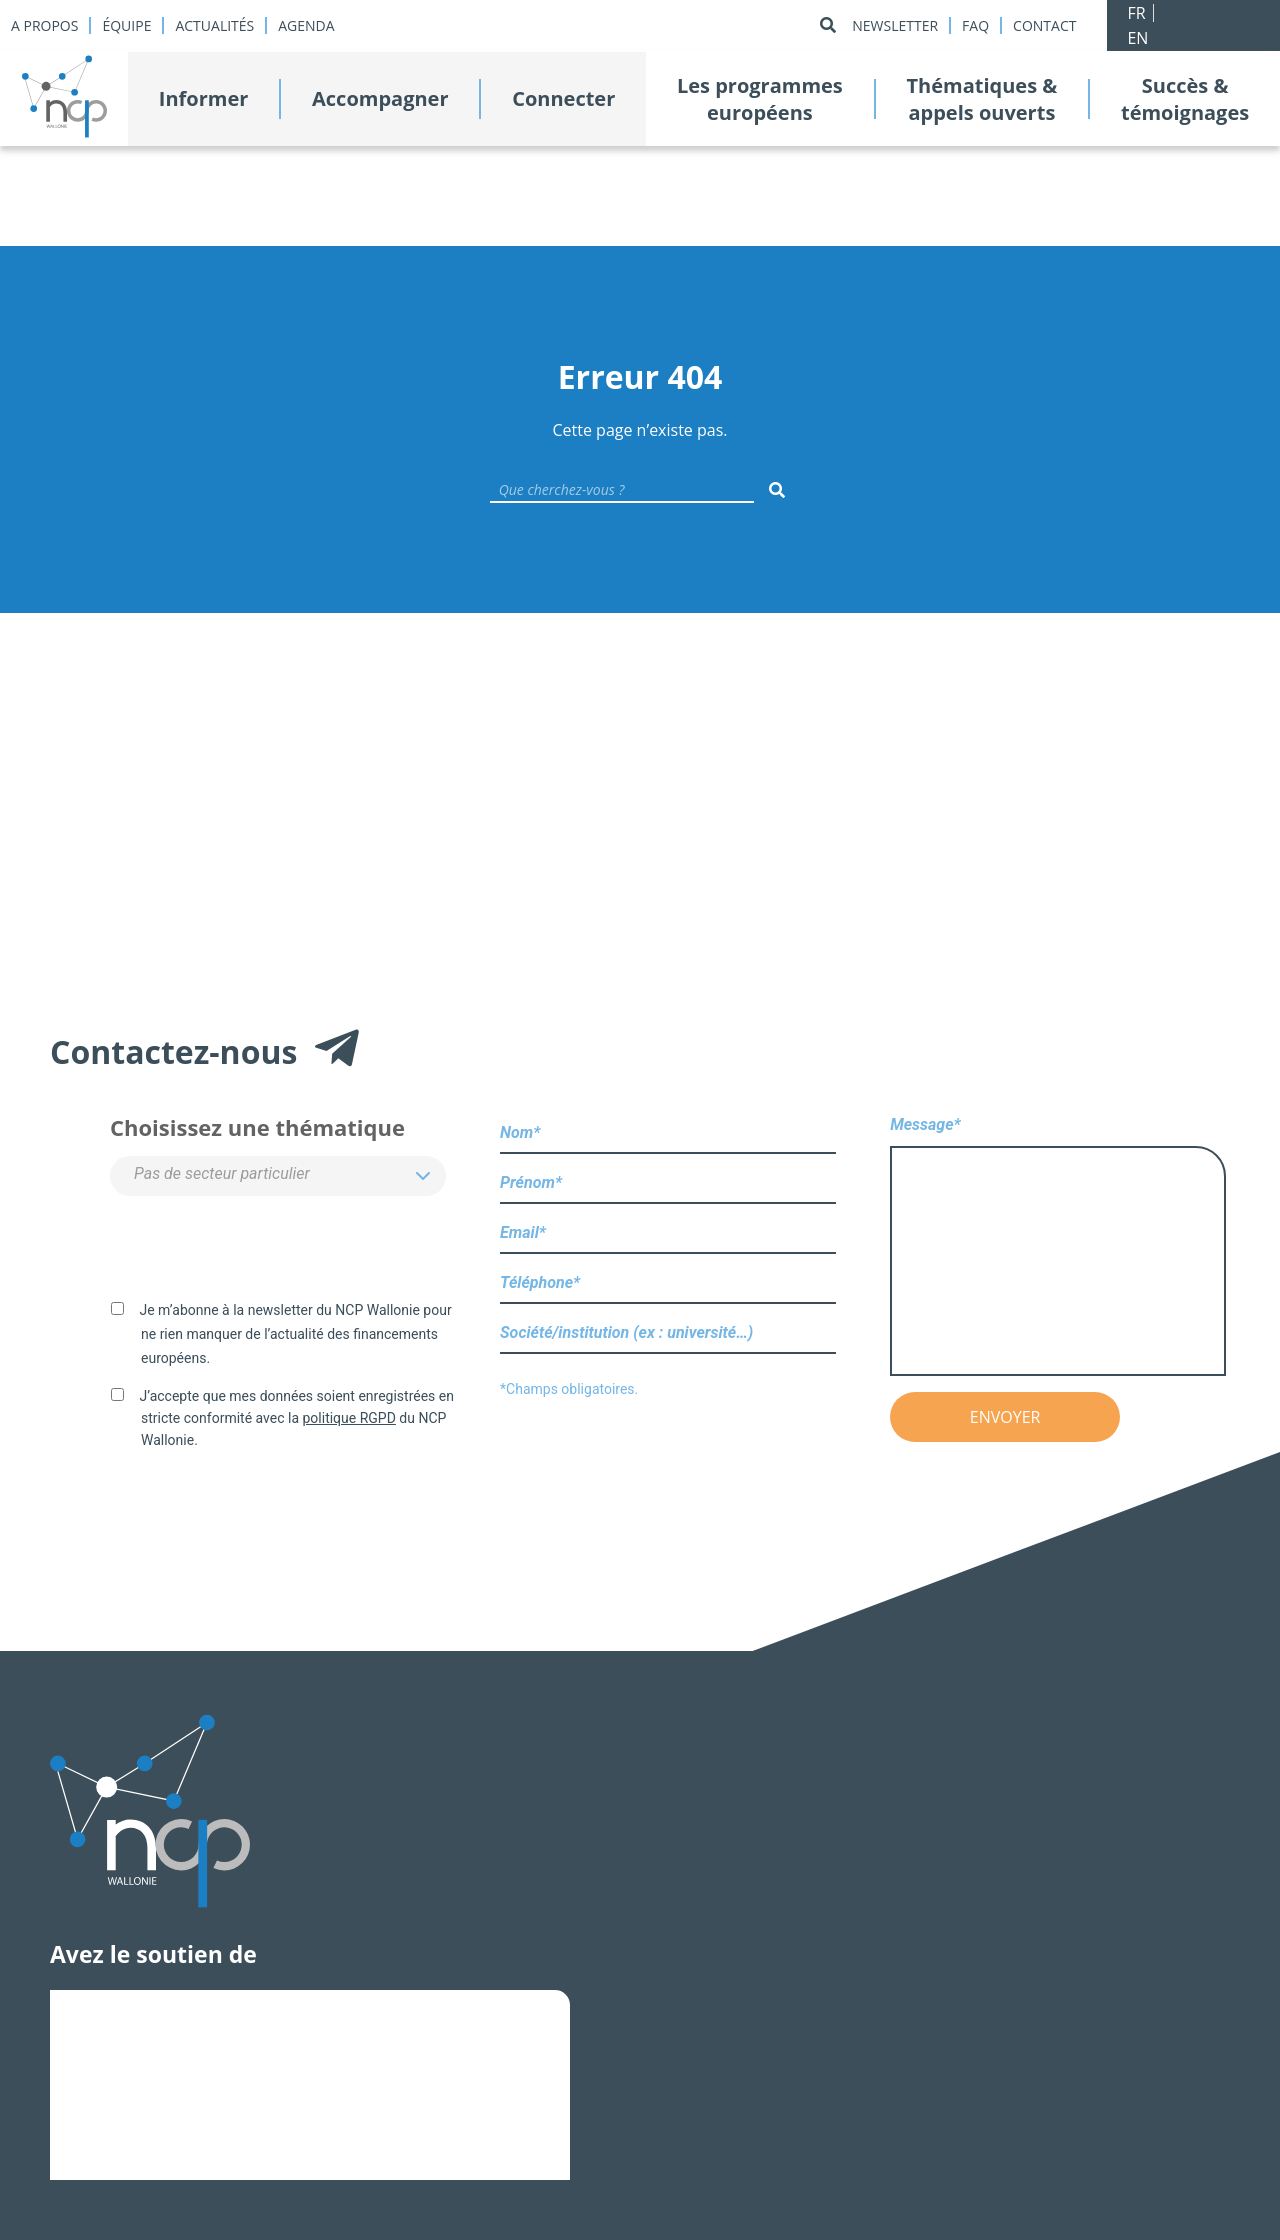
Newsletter (895, 25)
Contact (1044, 25)
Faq (975, 25)
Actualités (214, 25)
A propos (44, 25)
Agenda (306, 25)
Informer (204, 98)
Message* (1058, 1247)
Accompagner (380, 98)
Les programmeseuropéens (760, 99)
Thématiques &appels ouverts (981, 99)
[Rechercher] (828, 25)
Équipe (126, 25)
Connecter (563, 98)
